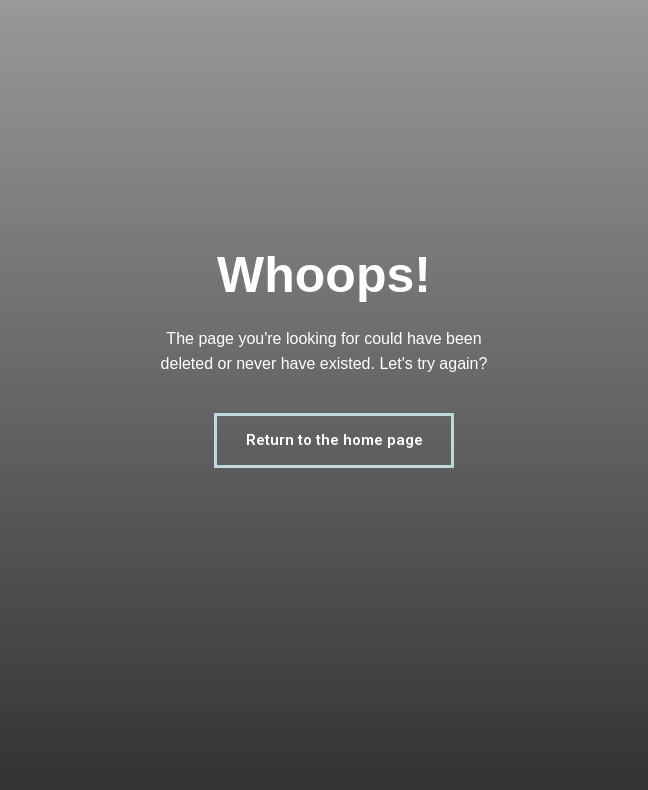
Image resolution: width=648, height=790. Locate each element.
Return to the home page (334, 440)
